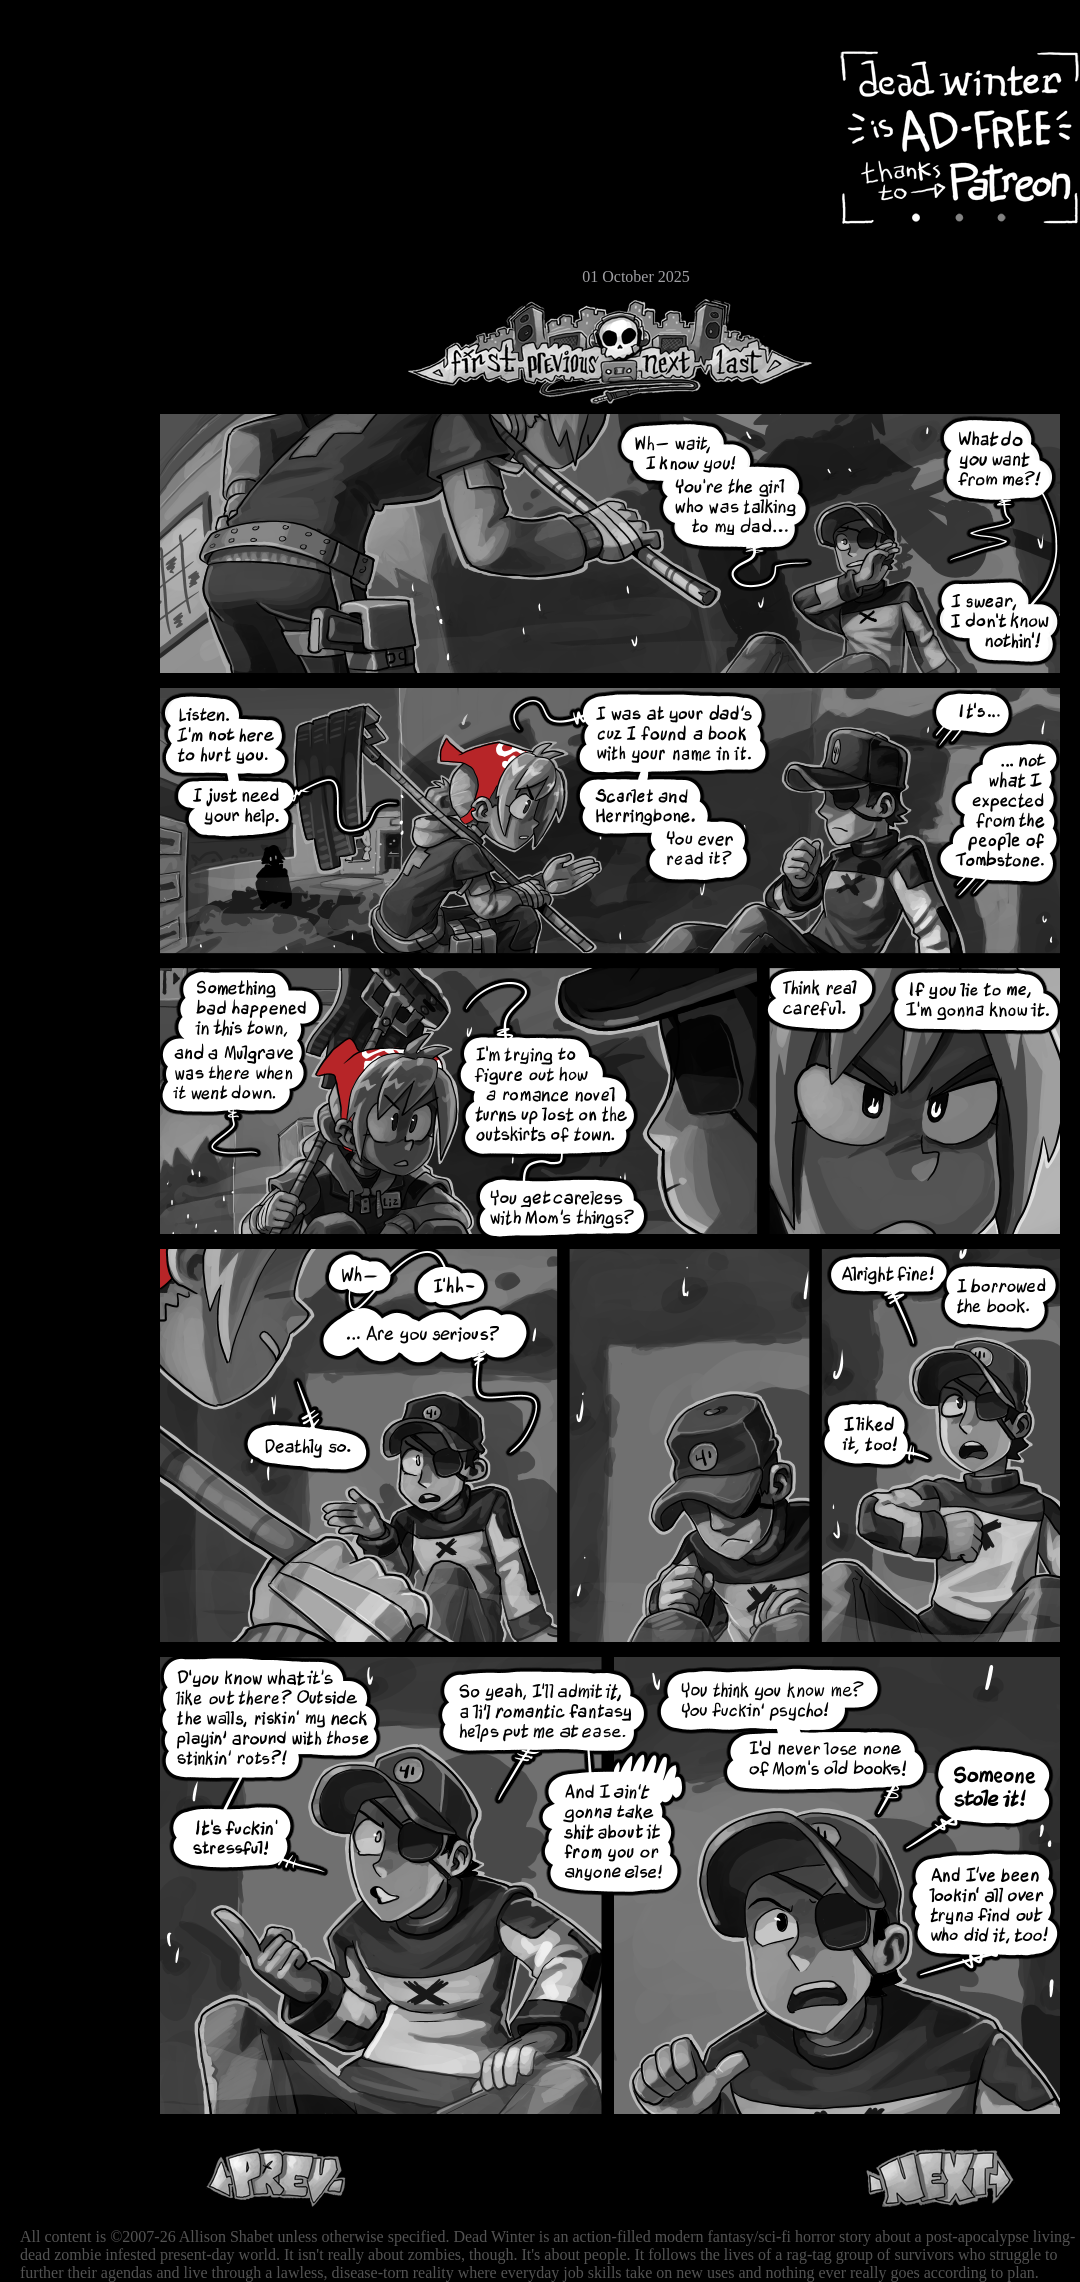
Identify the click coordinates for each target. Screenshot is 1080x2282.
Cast (75, 177)
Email (75, 274)
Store (75, 242)
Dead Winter (150, 63)
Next (661, 351)
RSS (75, 311)
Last (757, 351)
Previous (570, 351)
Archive (75, 143)
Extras (75, 211)
